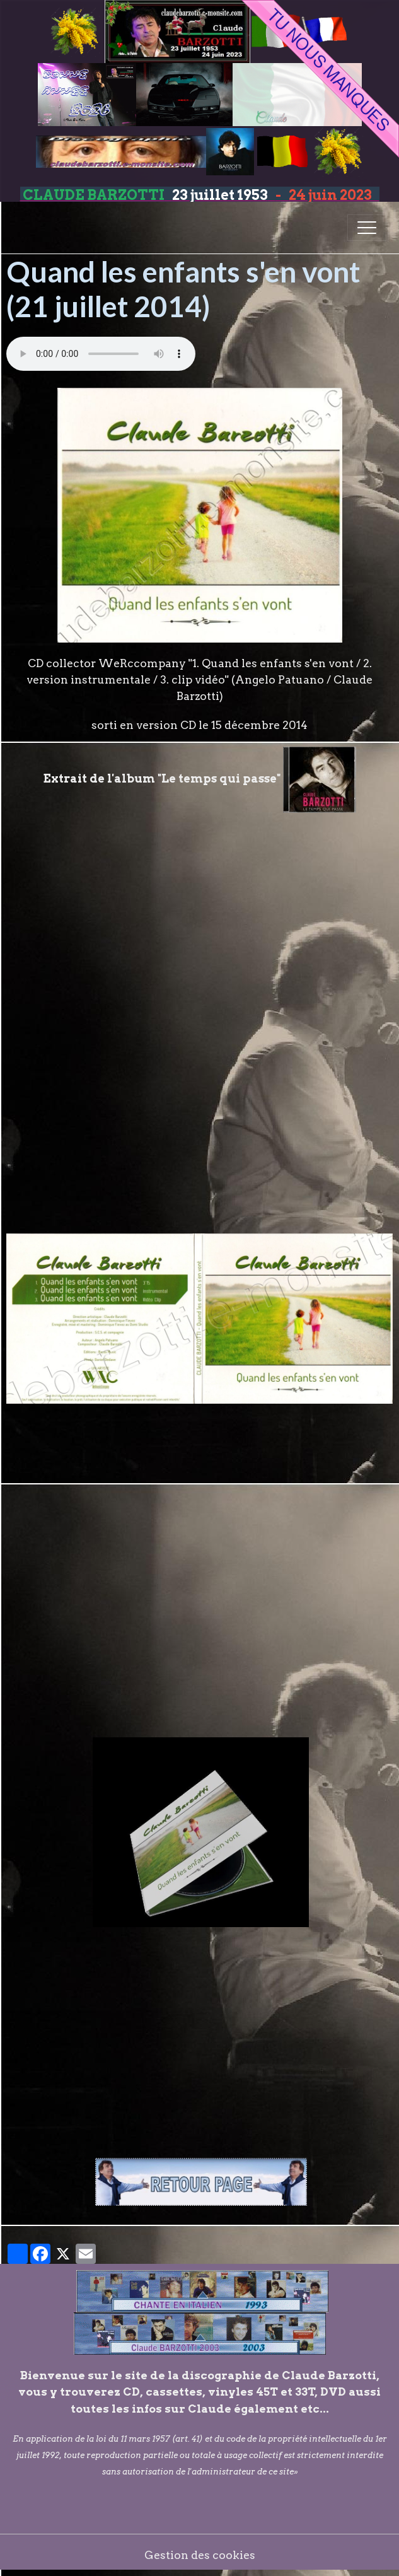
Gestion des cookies (199, 2554)
